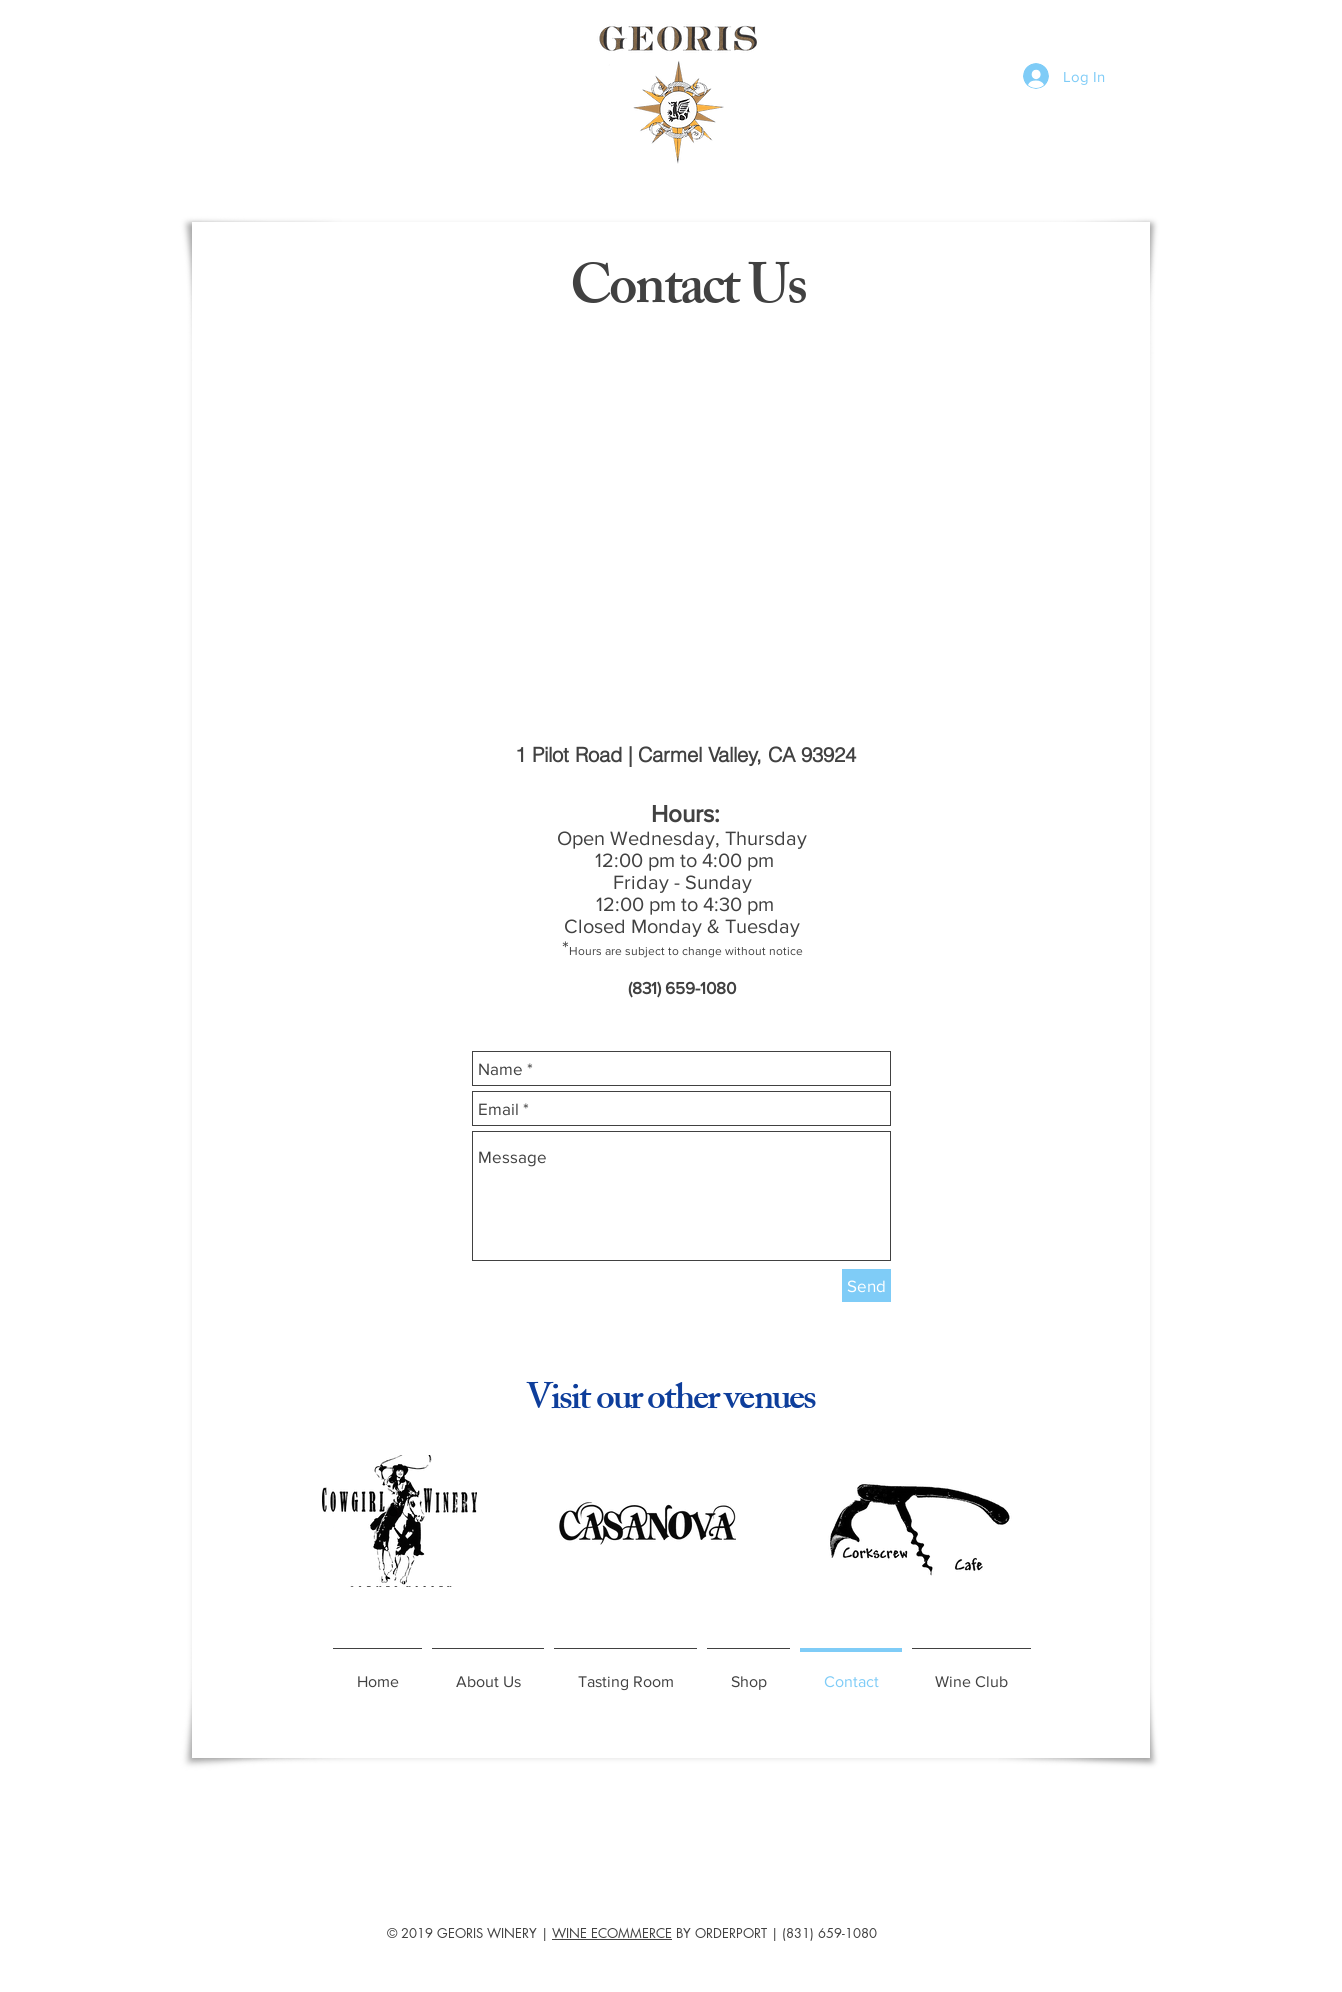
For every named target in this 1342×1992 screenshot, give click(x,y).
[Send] (866, 1285)
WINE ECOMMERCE (612, 1933)
